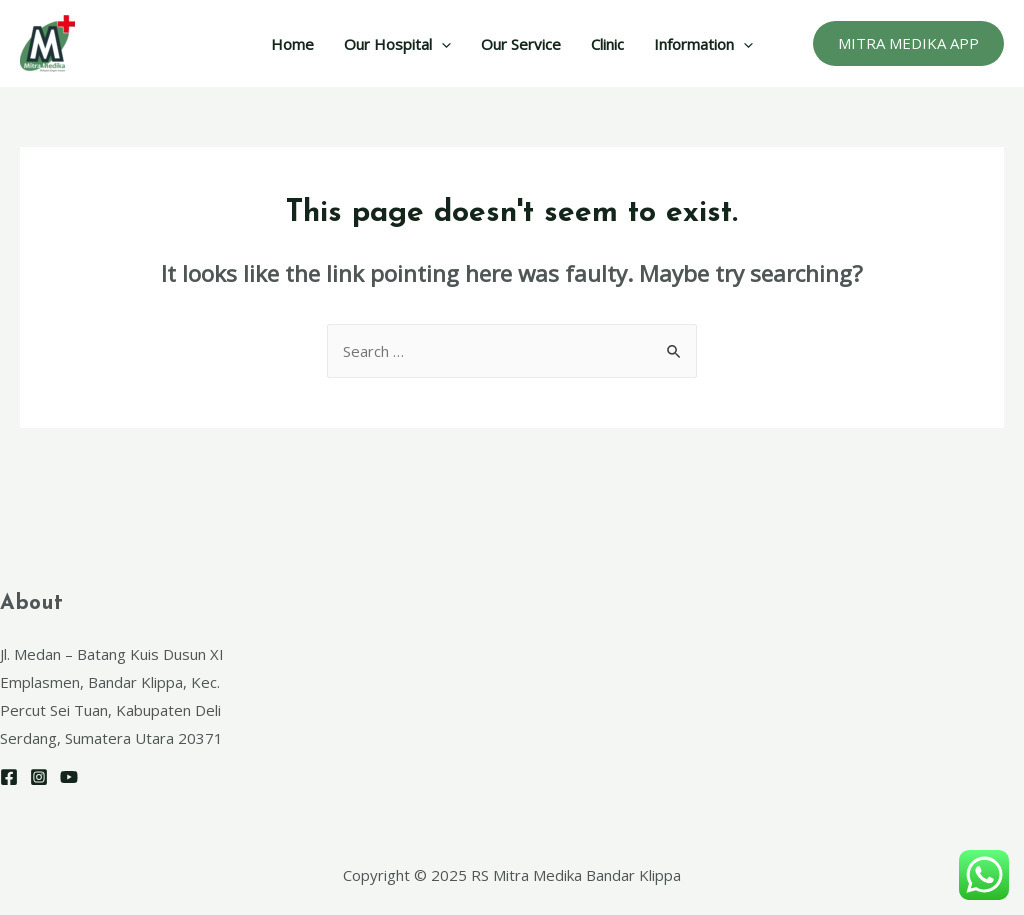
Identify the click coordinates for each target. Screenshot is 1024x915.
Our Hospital (397, 44)
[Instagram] (39, 777)
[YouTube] (69, 777)
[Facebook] (9, 777)
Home (292, 44)
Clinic (607, 44)
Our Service (521, 44)
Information (703, 44)
